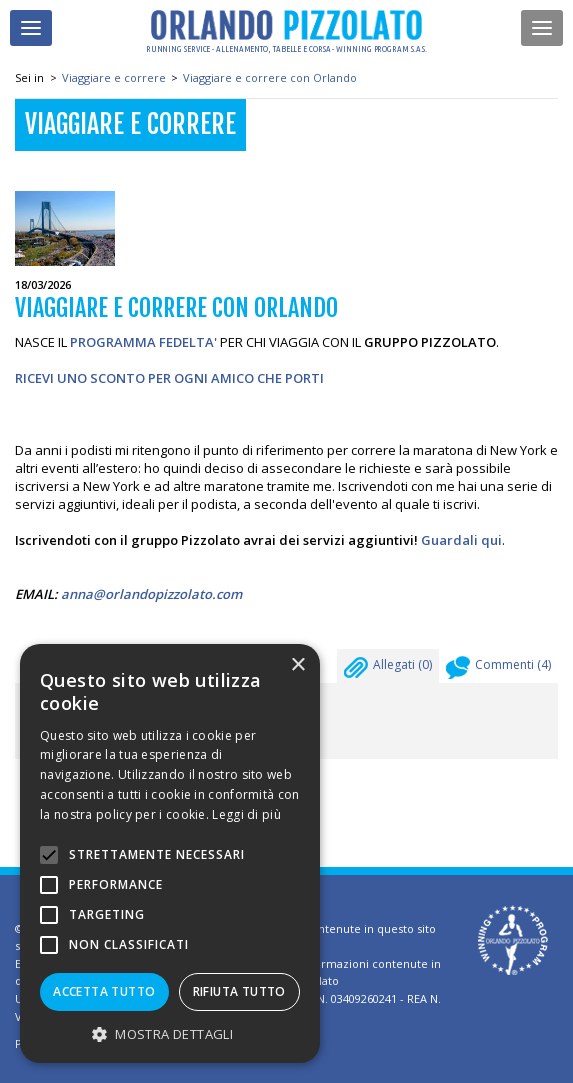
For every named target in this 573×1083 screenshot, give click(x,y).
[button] (170, 1033)
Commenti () (498, 670)
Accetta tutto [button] (104, 991)
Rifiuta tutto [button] (239, 991)
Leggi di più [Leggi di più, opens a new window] (246, 814)
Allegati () (388, 670)
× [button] (297, 665)
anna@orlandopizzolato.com (151, 594)
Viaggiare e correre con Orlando (270, 77)
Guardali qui (461, 540)
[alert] (170, 853)
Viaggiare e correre (114, 77)
